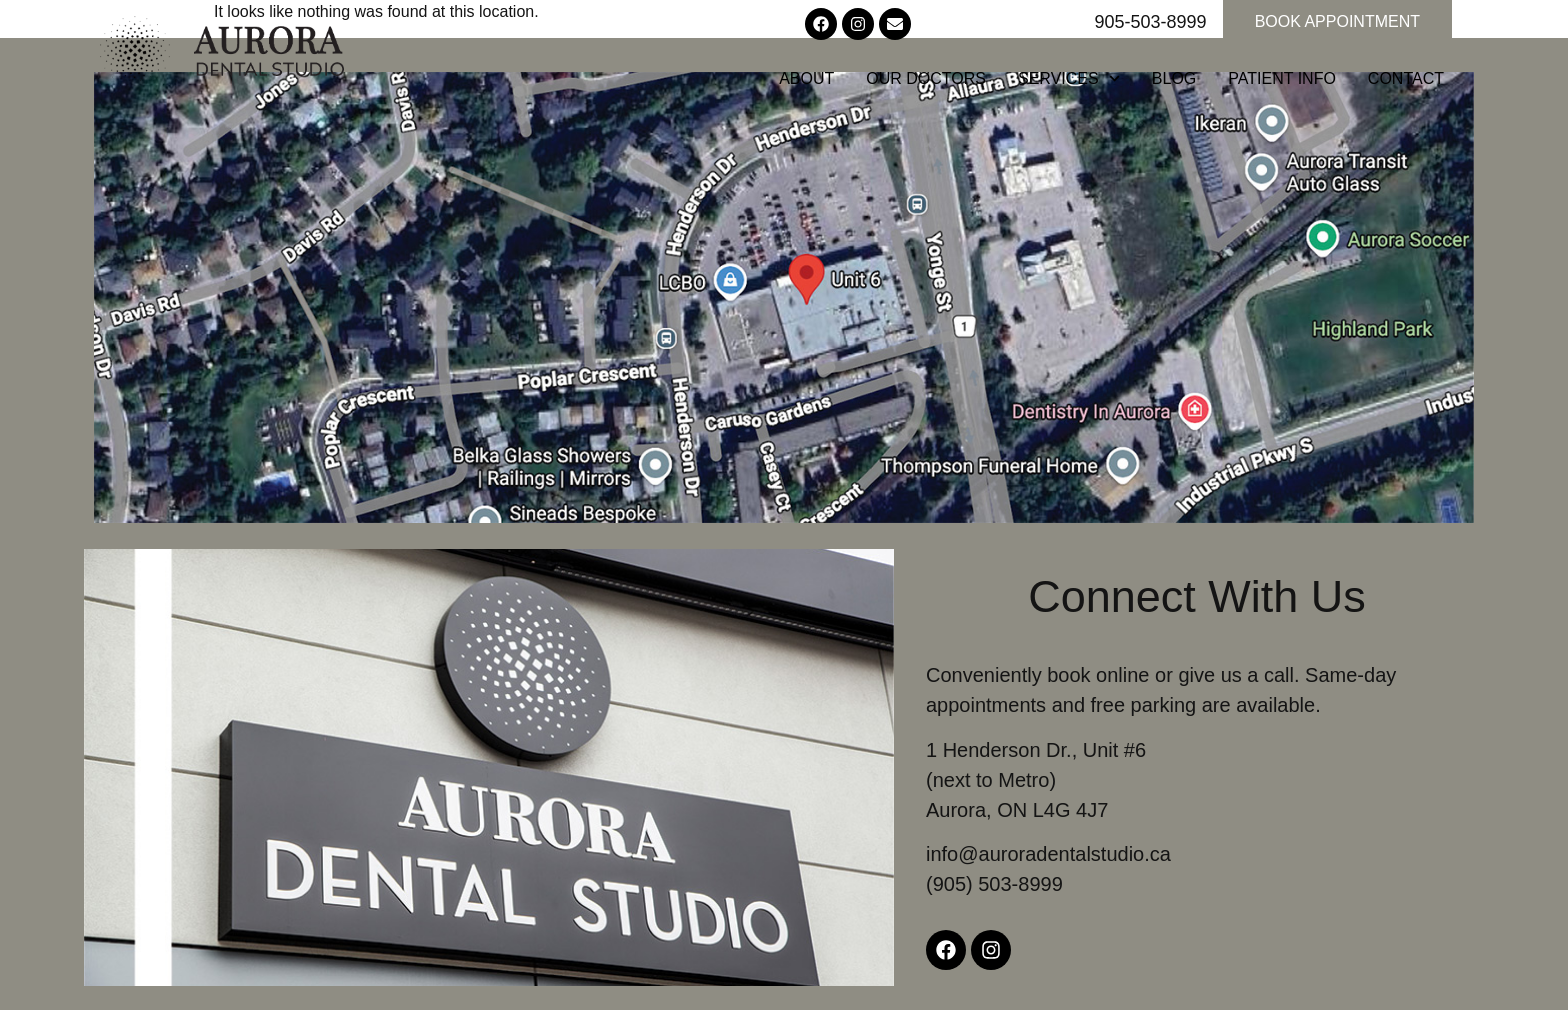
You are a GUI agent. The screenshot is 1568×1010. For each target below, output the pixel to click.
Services (1069, 78)
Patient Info (1282, 78)
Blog (1174, 78)
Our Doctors (926, 78)
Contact (1406, 78)
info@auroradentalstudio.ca (1048, 854)
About (806, 78)
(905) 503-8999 (994, 884)
